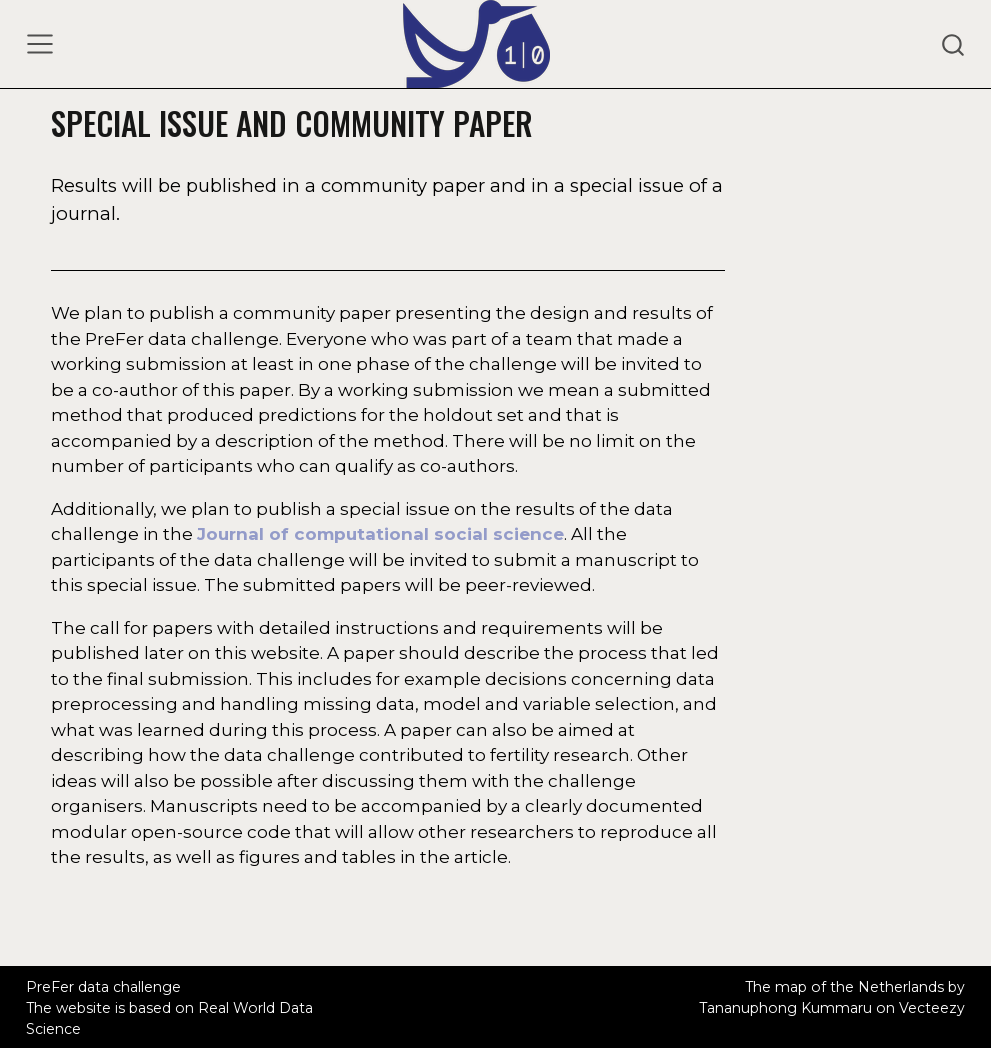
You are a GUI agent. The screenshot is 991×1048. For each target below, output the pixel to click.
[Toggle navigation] (40, 44)
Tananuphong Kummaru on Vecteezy (832, 1008)
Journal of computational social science (380, 534)
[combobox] (954, 44)
